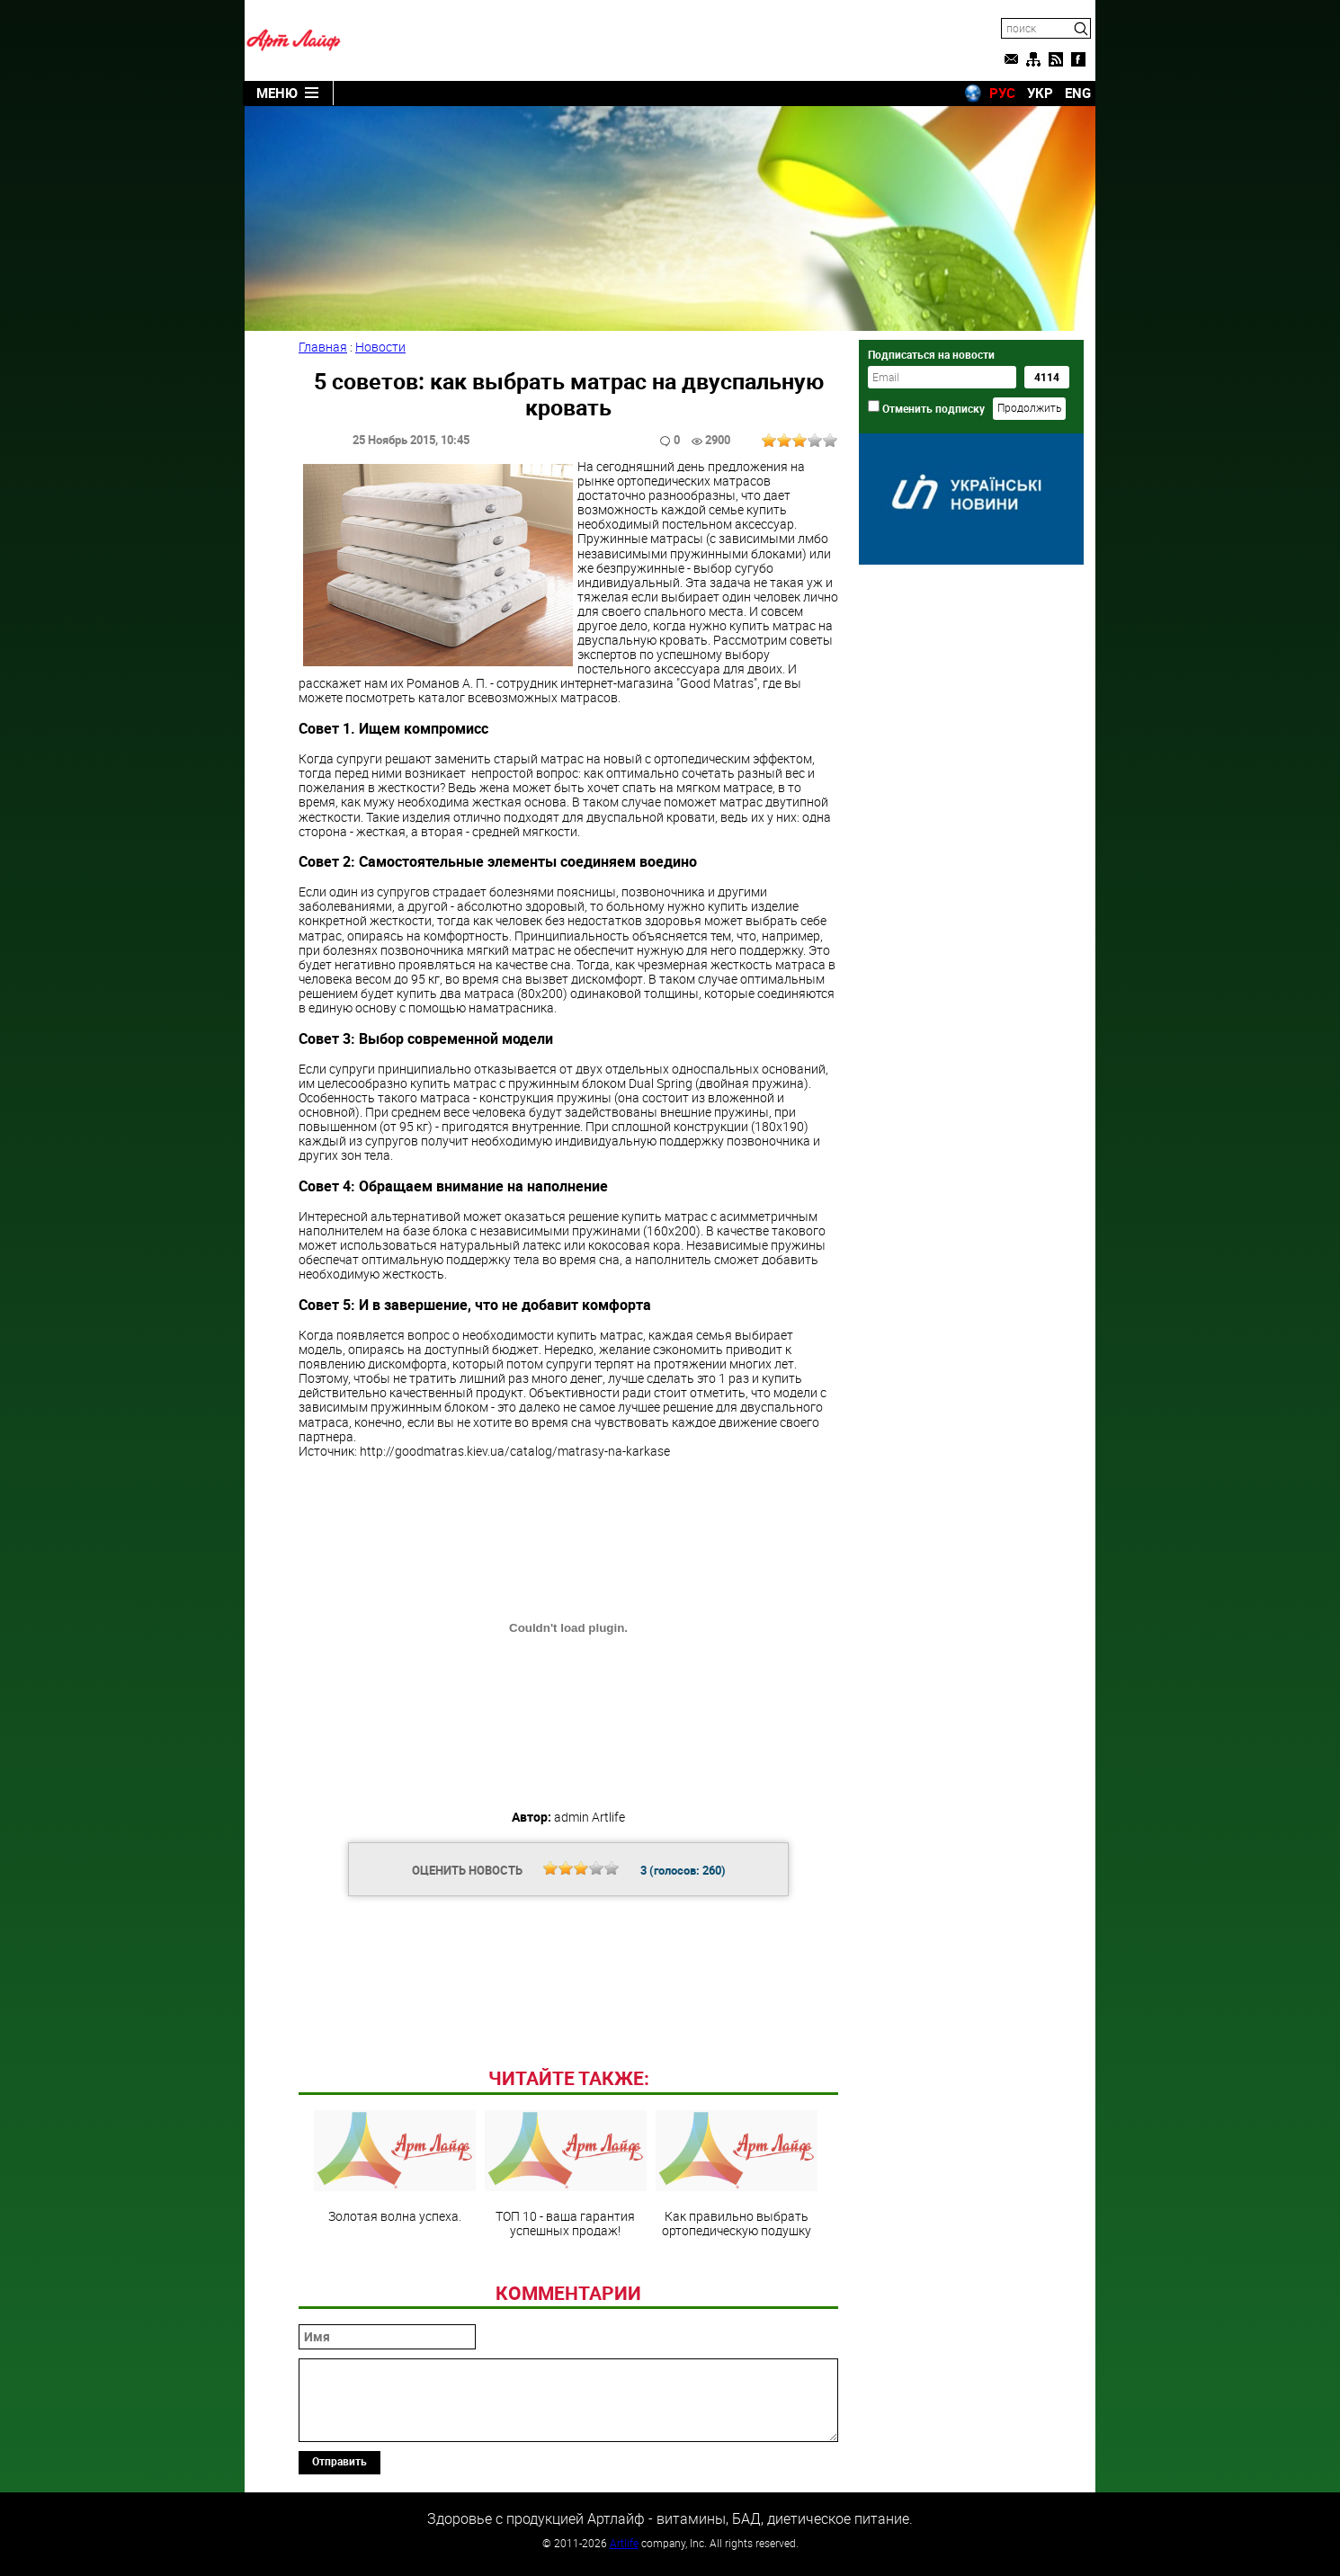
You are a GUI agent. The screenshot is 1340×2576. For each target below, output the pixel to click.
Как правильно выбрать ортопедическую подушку (736, 2174)
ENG (1078, 93)
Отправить (339, 2461)
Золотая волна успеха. (395, 2167)
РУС (1002, 93)
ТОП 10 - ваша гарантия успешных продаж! (566, 2174)
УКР (1040, 93)
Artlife (624, 2543)
